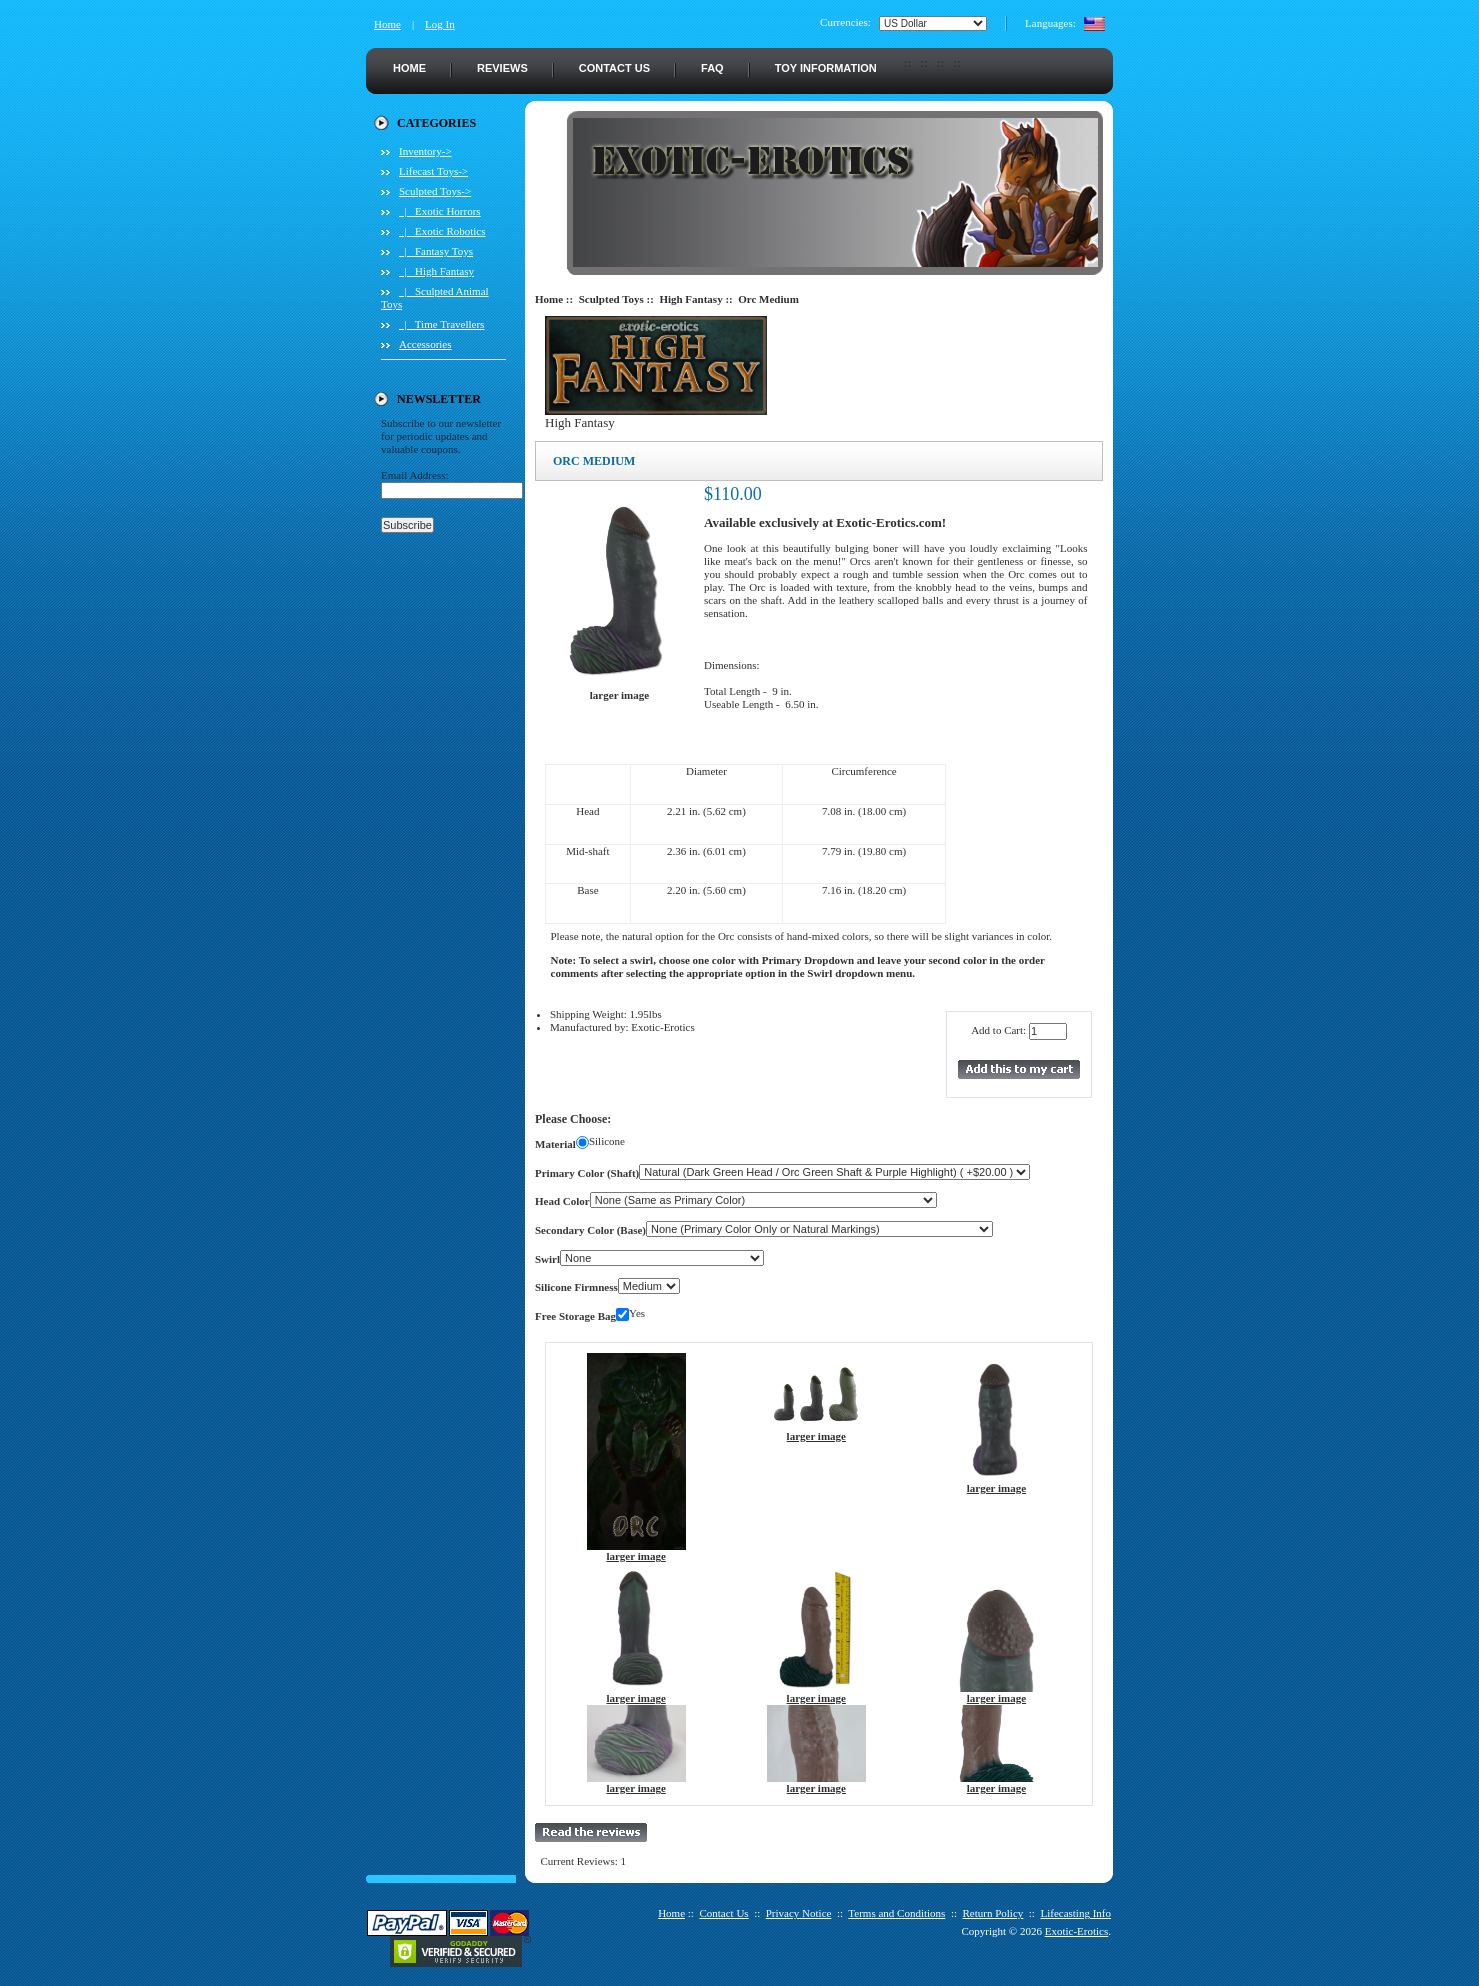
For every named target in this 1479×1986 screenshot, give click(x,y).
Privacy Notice (799, 1913)
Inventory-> (425, 151)
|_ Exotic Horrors (440, 211)
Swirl (547, 1259)
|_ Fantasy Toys (436, 251)
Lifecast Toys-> (433, 171)
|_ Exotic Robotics (442, 231)
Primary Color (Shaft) (587, 1173)
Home (387, 24)
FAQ (712, 68)
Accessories (425, 344)
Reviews (502, 68)
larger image (636, 1551)
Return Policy (993, 1913)
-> (435, 191)
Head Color (562, 1201)
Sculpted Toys (611, 299)
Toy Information (826, 68)
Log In (440, 24)
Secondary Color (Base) (590, 1230)
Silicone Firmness (576, 1287)
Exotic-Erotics (1077, 1931)
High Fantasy (690, 299)
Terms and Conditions (896, 1913)
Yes (637, 1313)
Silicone (607, 1141)
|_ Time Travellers (441, 324)
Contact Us (614, 68)
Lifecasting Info (1075, 1913)
